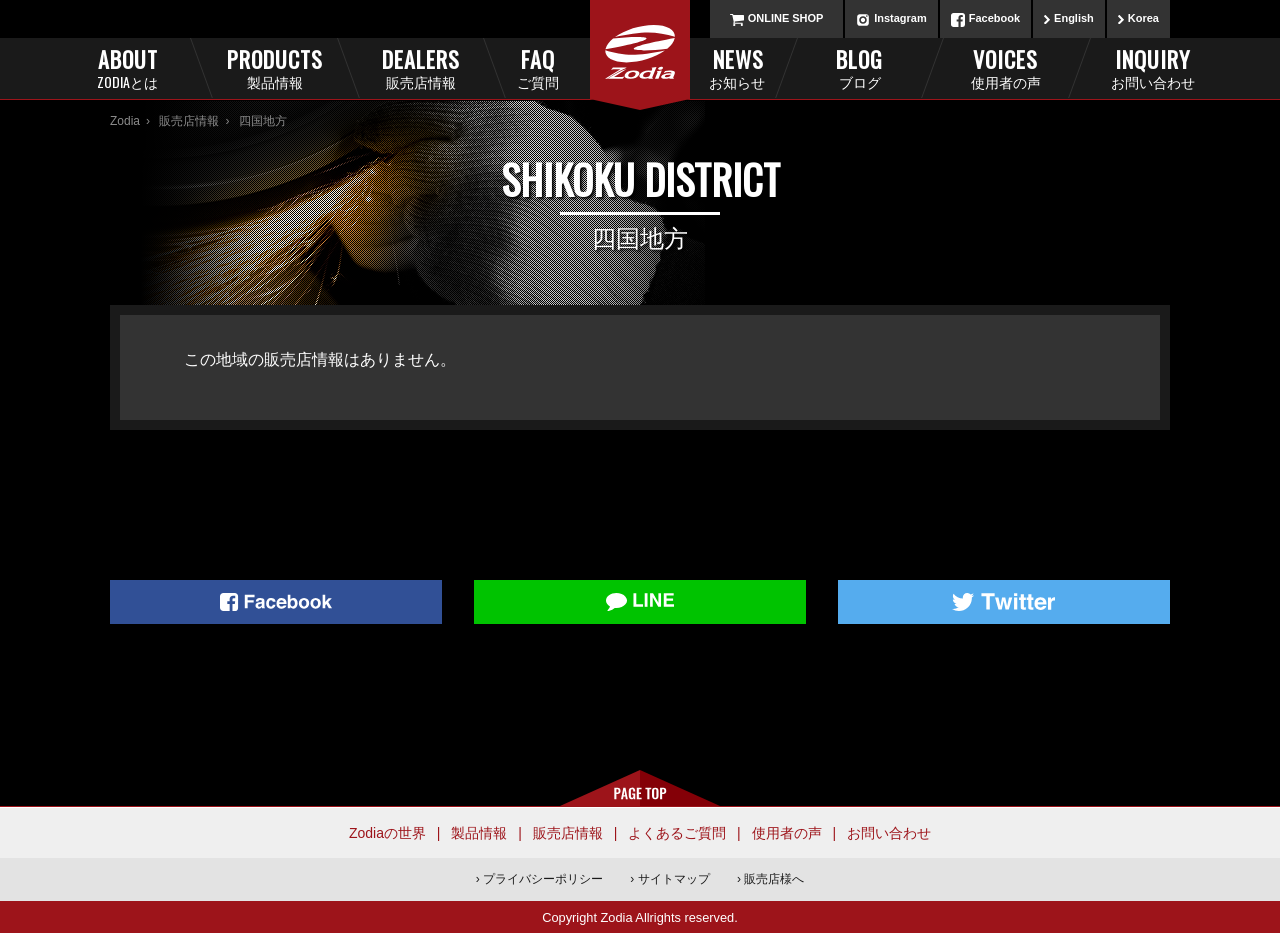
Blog (859, 67)
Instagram (900, 18)
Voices (1005, 67)
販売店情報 (189, 121)
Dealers (420, 67)
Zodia (125, 121)
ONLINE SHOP (786, 18)
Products (274, 67)
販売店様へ (774, 879)
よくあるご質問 (677, 833)
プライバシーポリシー (543, 879)
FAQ (571, 67)
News (710, 67)
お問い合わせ (889, 833)
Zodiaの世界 (387, 833)
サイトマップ (674, 879)
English (1074, 18)
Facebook (994, 18)
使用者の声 (787, 833)
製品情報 (479, 833)
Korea (1143, 18)
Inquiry (1152, 67)
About (127, 67)
